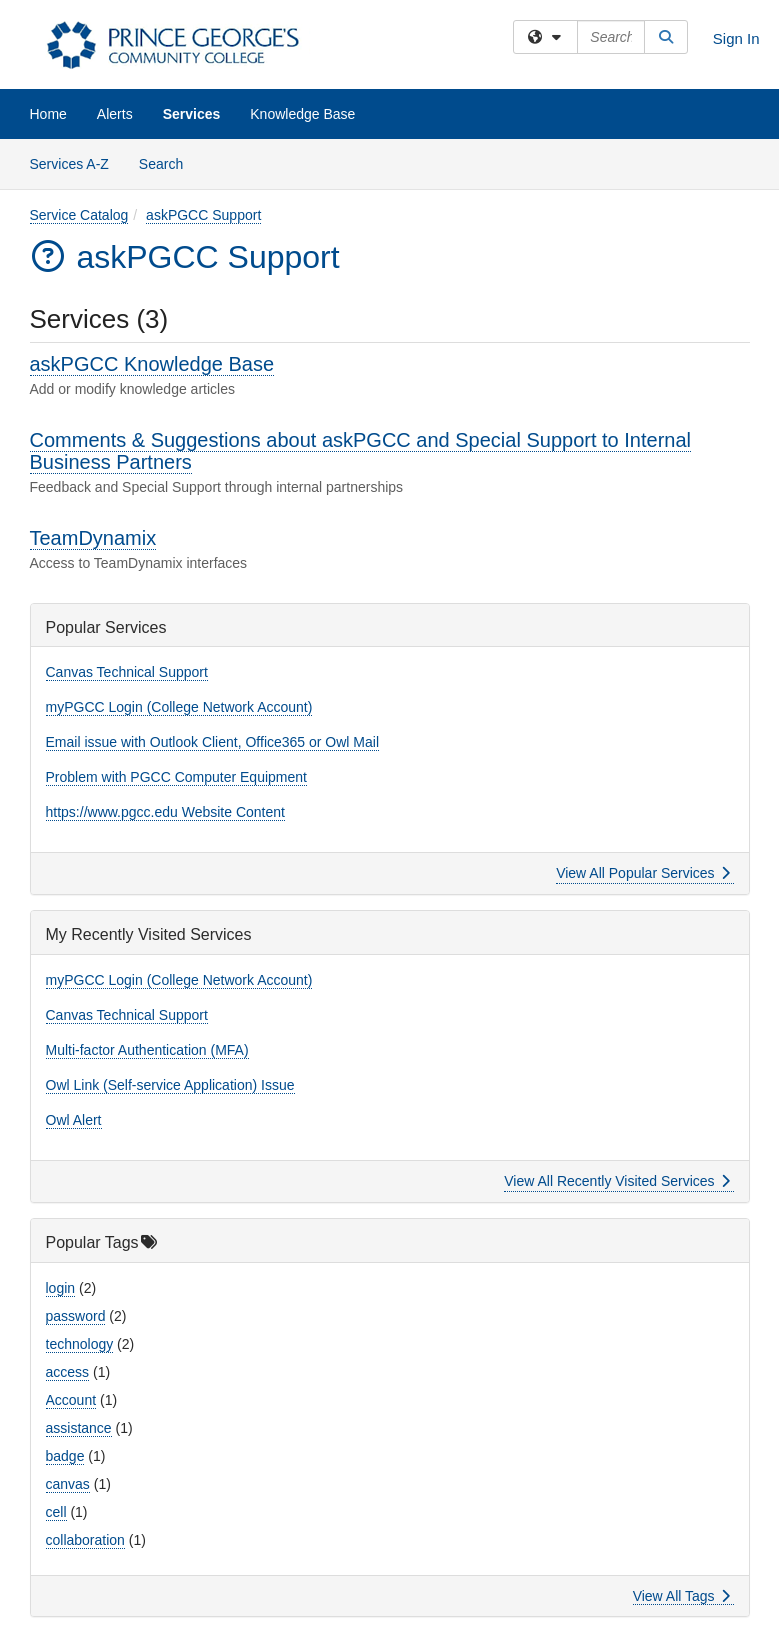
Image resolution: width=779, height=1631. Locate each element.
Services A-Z (69, 164)
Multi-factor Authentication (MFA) (147, 1050)
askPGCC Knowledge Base (152, 364)
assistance (79, 1428)
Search (168, 162)
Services (192, 114)
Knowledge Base (302, 114)
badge (65, 1456)
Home (48, 114)
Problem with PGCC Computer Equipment (176, 777)
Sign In (736, 38)
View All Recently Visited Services (616, 1181)
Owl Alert (74, 1120)
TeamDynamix (93, 538)
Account (71, 1400)
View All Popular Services (642, 873)
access (68, 1372)
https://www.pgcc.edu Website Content (165, 812)
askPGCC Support (203, 215)
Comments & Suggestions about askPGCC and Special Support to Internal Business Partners (360, 451)
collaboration (85, 1540)
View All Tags (681, 1596)
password (76, 1316)
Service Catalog (79, 215)
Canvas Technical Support (127, 672)
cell (56, 1512)
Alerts (115, 114)
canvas (68, 1484)
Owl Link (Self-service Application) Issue (170, 1085)
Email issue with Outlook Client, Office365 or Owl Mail (213, 742)
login (61, 1288)
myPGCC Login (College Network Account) (179, 707)
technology (80, 1344)
